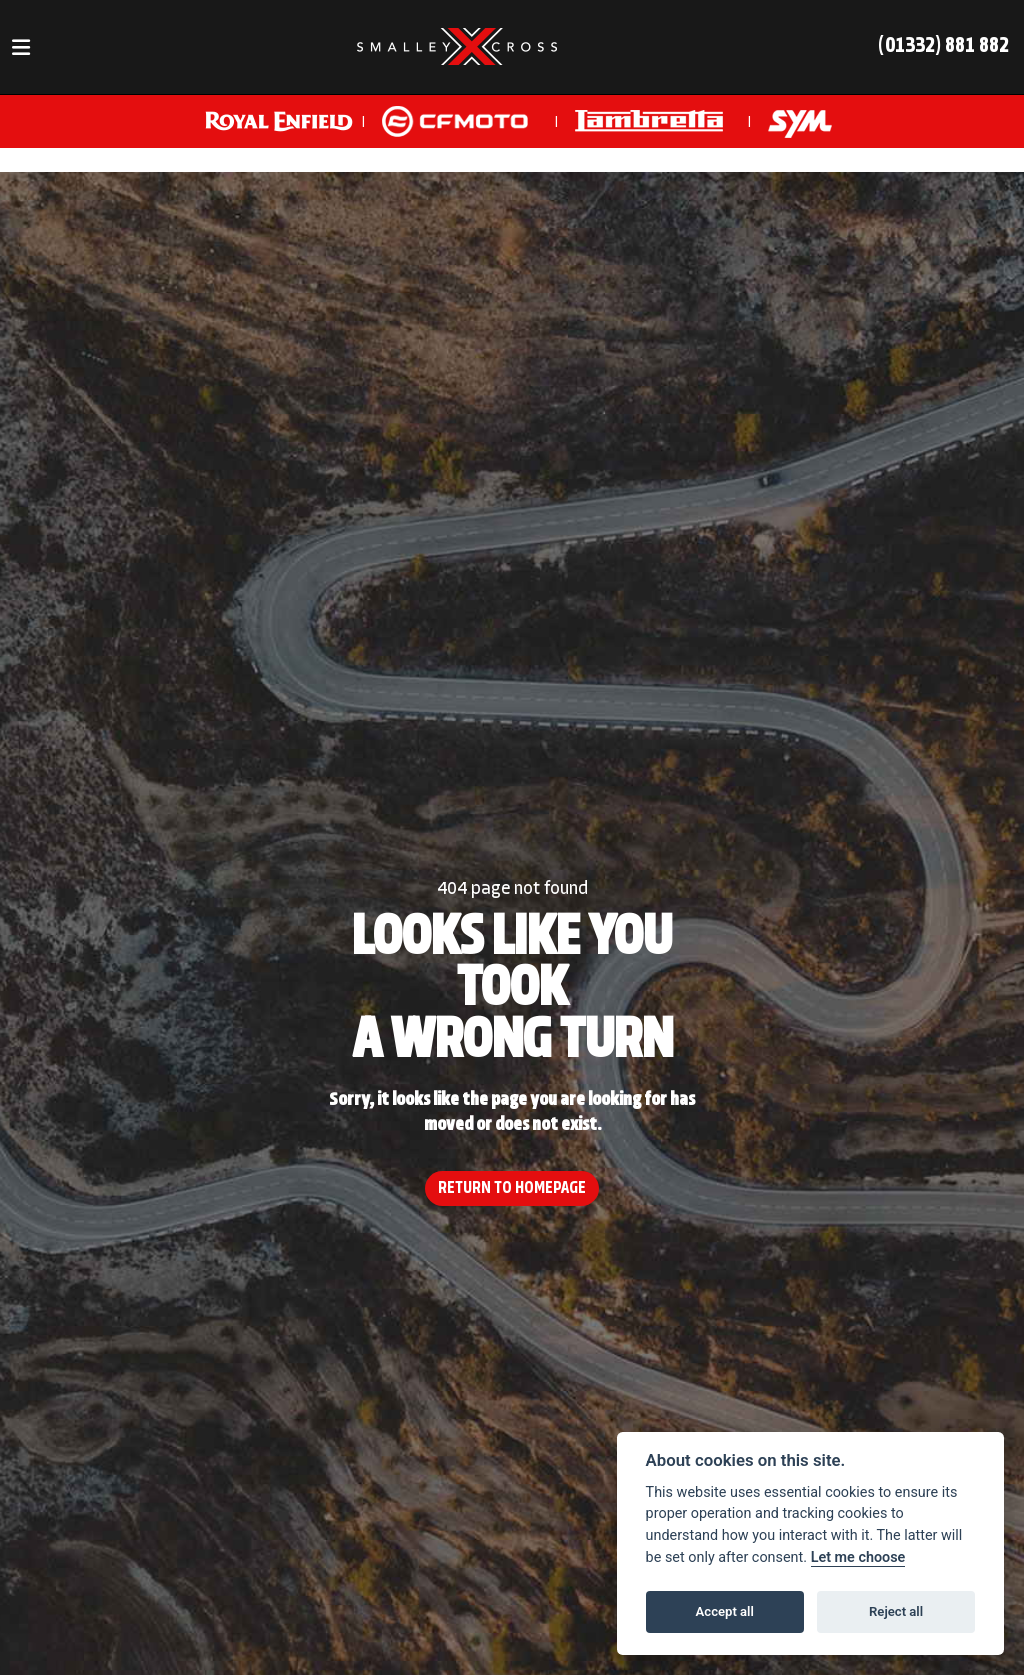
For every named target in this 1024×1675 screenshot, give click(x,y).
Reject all (896, 1611)
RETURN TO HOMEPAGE (512, 1188)
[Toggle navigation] (21, 47)
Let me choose (858, 1557)
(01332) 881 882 (943, 46)
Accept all (725, 1611)
